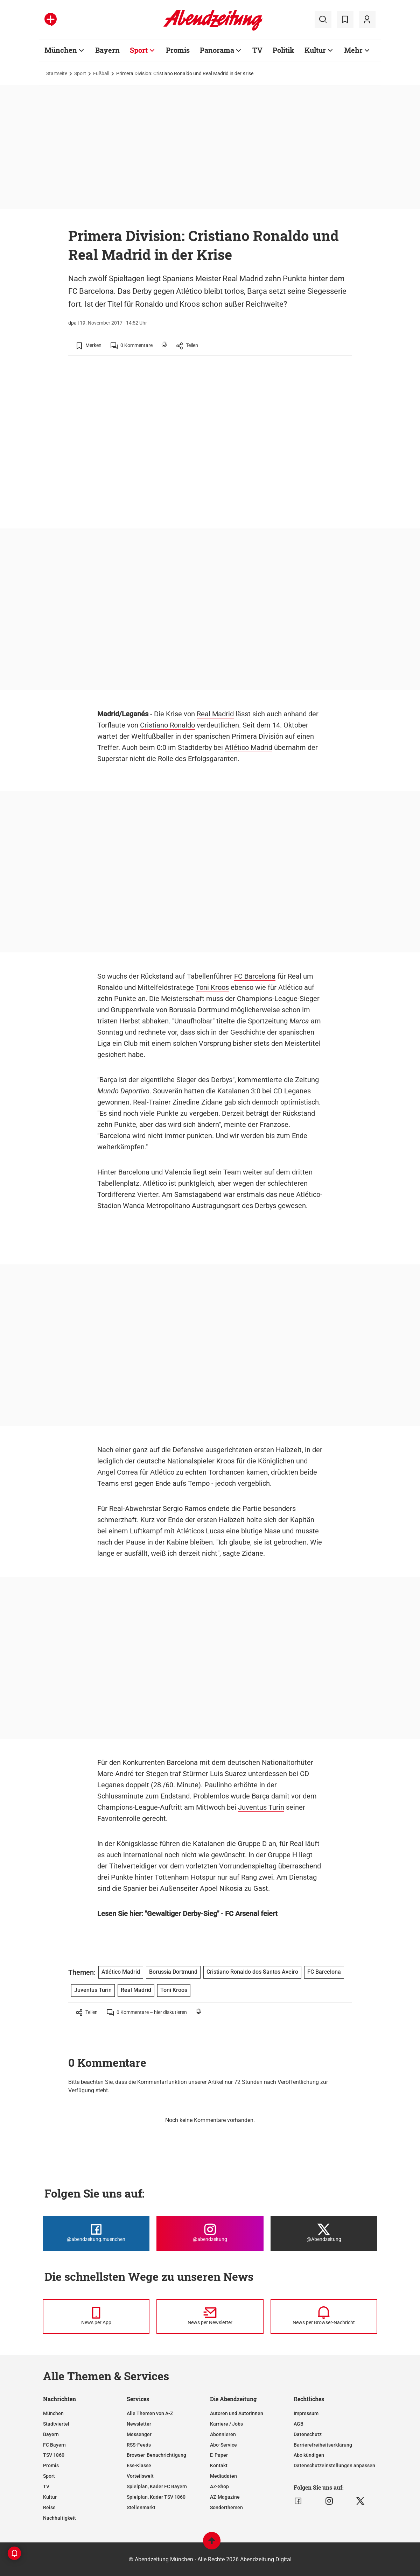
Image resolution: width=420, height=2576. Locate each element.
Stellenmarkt (141, 2507)
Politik (283, 50)
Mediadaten (223, 2476)
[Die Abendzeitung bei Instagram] (209, 2233)
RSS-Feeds (139, 2445)
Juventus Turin (261, 1807)
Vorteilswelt (140, 2476)
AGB (298, 2424)
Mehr (353, 50)
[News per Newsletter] (209, 2316)
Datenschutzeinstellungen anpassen (334, 2465)
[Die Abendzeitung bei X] (324, 2233)
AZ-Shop (219, 2486)
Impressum (306, 2413)
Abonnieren (223, 2434)
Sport (139, 50)
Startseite (56, 73)
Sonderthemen (226, 2507)
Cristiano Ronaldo (167, 725)
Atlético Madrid (248, 747)
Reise (49, 2507)
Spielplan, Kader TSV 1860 (156, 2497)
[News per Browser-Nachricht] (324, 2316)
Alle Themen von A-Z (150, 2413)
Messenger (139, 2434)
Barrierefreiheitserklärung (323, 2445)
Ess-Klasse (139, 2465)
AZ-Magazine (225, 2497)
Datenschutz (308, 2434)
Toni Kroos (212, 987)
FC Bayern (54, 2445)
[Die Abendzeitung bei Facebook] (96, 2233)
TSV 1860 (53, 2455)
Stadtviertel (56, 2424)
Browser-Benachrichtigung (156, 2455)
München (60, 50)
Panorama (217, 50)
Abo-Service (223, 2445)
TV (257, 50)
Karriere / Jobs (226, 2424)
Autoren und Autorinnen (236, 2413)
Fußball (101, 73)
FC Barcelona (254, 976)
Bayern (107, 50)
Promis (178, 50)
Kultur (315, 50)
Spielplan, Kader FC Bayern (157, 2486)
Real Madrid (215, 714)
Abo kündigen (309, 2455)
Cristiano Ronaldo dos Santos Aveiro (252, 1971)
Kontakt (218, 2465)
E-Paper (219, 2455)
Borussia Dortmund (199, 1010)
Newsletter (139, 2424)
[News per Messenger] (96, 2316)
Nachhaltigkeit (59, 2518)
